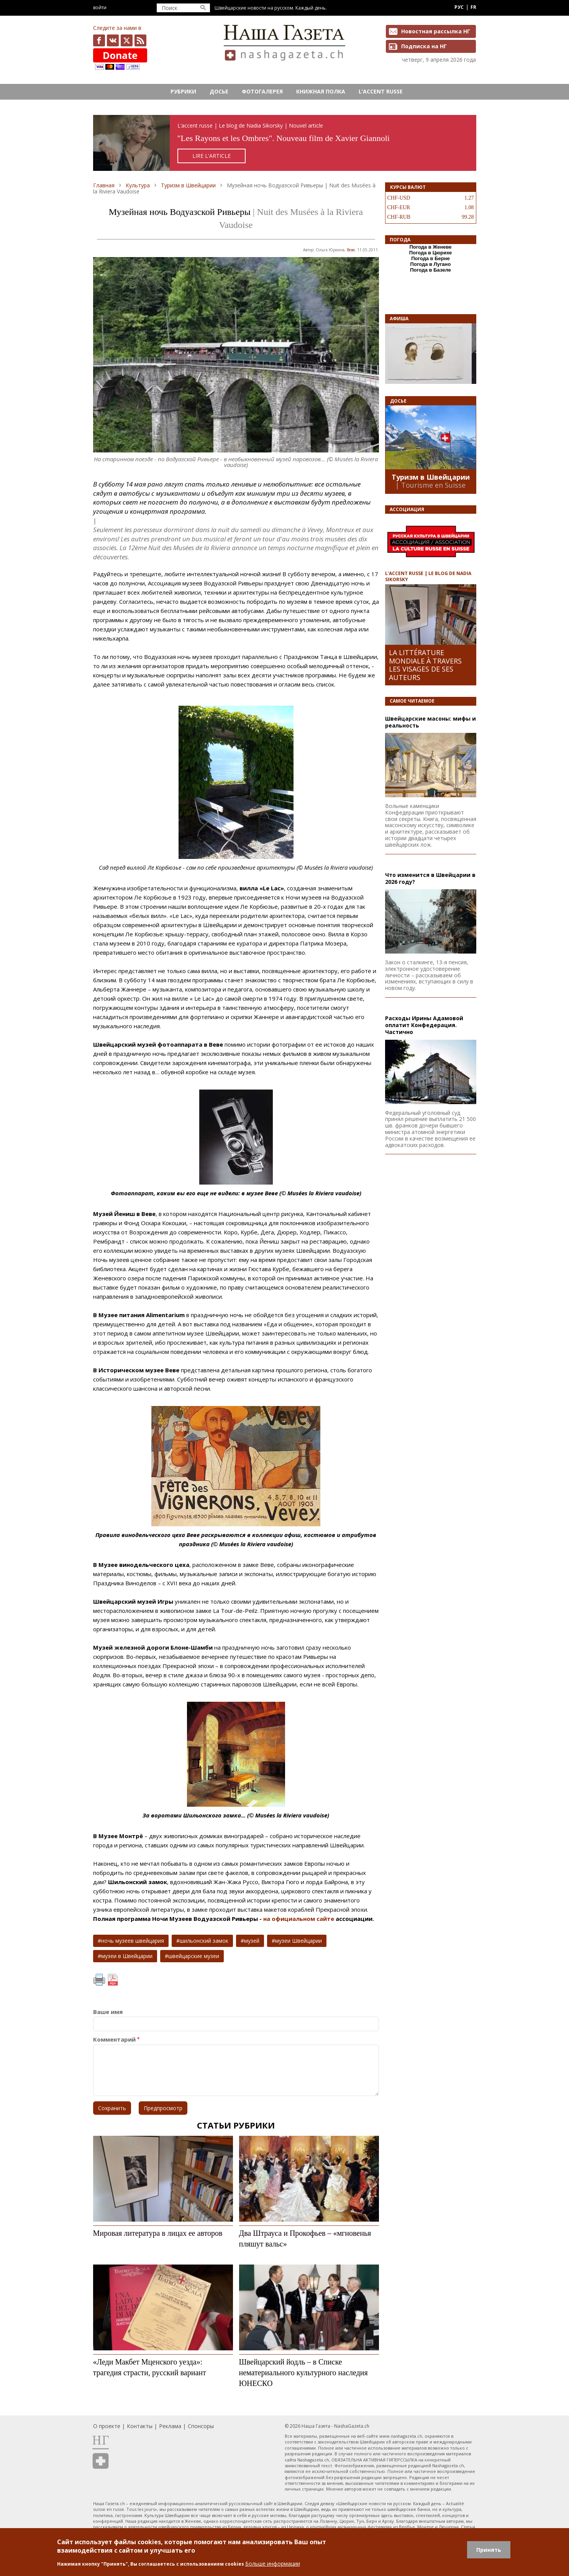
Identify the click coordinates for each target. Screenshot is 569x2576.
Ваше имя (108, 2012)
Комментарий (114, 2039)
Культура (138, 185)
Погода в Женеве (430, 247)
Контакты (139, 2426)
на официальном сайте (298, 1918)
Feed (140, 40)
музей (251, 1940)
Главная (104, 185)
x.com (127, 40)
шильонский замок (204, 1940)
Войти (100, 7)
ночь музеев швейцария (132, 1940)
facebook (99, 40)
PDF (113, 1980)
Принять (488, 2549)
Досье (219, 91)
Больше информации (272, 2563)
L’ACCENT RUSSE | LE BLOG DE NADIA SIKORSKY (428, 576)
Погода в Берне (430, 258)
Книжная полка (320, 91)
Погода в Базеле (430, 270)
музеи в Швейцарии (126, 1956)
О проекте (106, 2426)
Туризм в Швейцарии (188, 185)
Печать (99, 1980)
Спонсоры (201, 2426)
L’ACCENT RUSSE (381, 91)
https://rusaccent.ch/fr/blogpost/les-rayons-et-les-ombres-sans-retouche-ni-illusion (284, 143)
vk (113, 40)
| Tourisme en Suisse (430, 485)
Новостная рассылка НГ (435, 31)
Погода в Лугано (430, 264)
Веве (351, 249)
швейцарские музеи (193, 1956)
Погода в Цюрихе (430, 253)
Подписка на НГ (424, 46)
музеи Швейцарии (298, 1940)
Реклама (170, 2426)
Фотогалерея (262, 91)
